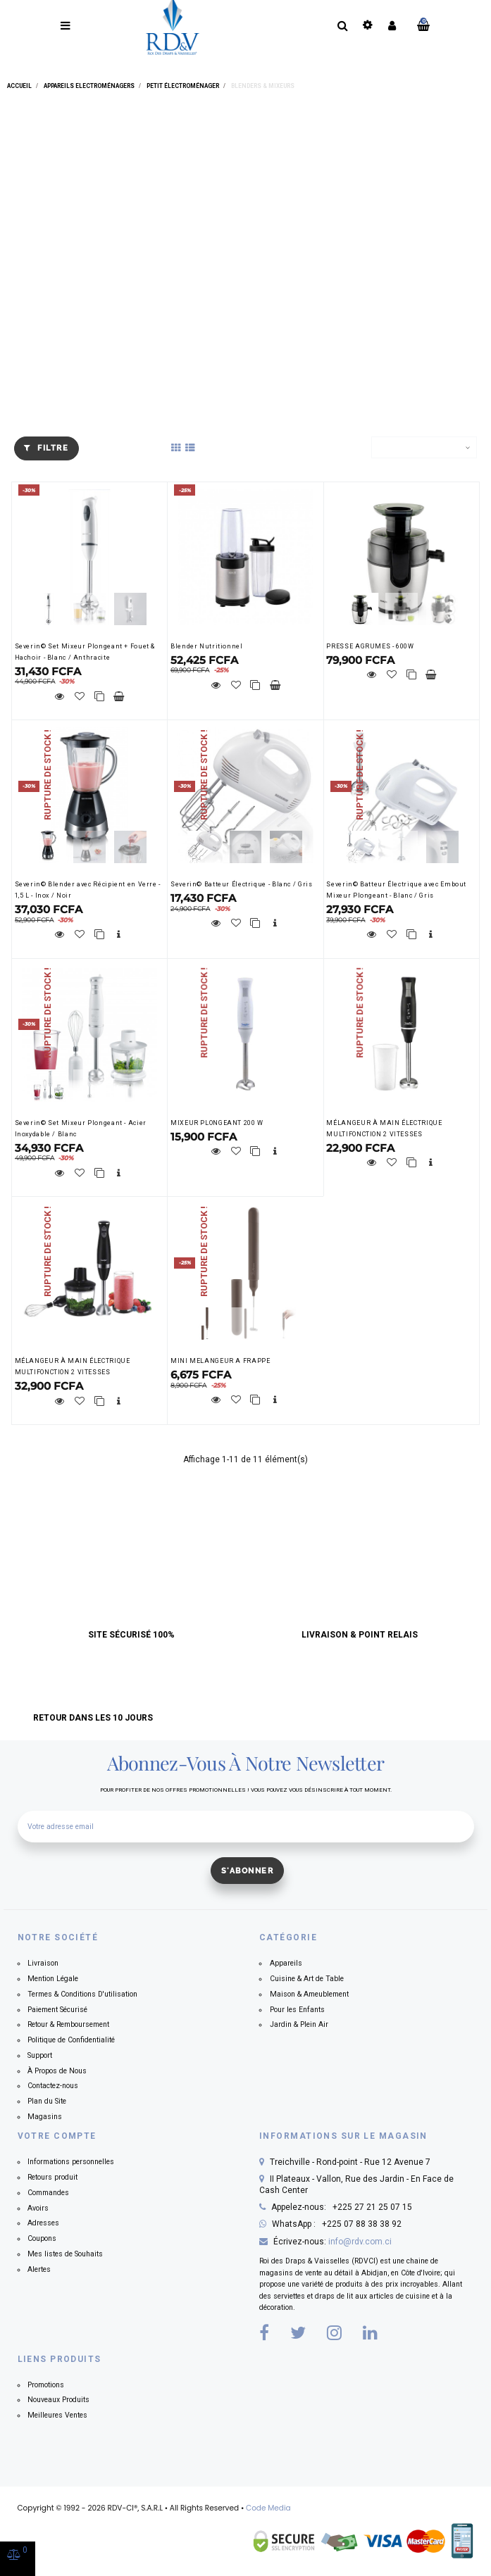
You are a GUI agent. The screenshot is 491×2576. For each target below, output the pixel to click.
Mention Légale (52, 1978)
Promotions (45, 2384)
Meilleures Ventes (57, 2415)
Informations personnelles (70, 2161)
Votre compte (57, 2136)
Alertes (39, 2269)
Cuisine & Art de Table (307, 1978)
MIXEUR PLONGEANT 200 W (216, 1122)
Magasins (44, 2116)
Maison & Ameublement (309, 1994)
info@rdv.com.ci (360, 2242)
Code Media (268, 2508)
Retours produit (52, 2177)
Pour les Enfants (297, 2009)
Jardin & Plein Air (299, 2024)
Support (39, 2055)
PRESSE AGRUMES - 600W (370, 646)
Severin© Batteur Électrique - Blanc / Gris (241, 884)
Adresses (43, 2223)
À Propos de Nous (57, 2070)
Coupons (41, 2238)
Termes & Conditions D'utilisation (82, 1994)
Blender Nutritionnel (206, 646)
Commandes (48, 2192)
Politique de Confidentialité (71, 2039)
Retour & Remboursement (68, 2024)
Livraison (42, 1963)
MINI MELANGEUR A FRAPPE (220, 1360)
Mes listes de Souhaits (65, 2253)
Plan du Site (46, 2101)
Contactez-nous (52, 2085)
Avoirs (38, 2208)
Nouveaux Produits (58, 2399)
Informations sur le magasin (343, 2136)
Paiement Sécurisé (57, 2009)
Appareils (286, 1963)
